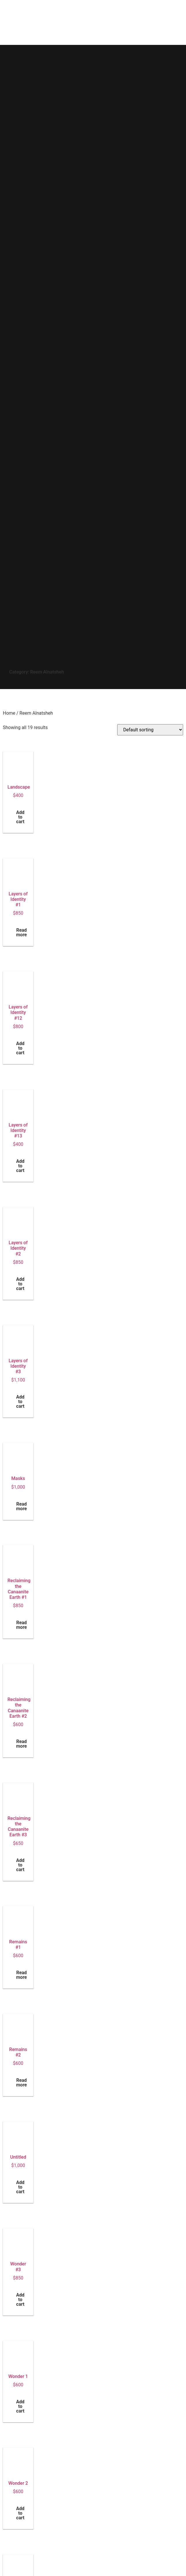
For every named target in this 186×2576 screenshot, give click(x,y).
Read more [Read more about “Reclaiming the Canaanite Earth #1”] (21, 1625)
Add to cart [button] (20, 817)
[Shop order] (150, 729)
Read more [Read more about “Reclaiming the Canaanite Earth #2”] (21, 1744)
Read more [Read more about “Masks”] (21, 1506)
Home (9, 713)
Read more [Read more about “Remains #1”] (21, 1975)
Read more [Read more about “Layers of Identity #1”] (21, 932)
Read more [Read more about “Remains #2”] (21, 2082)
